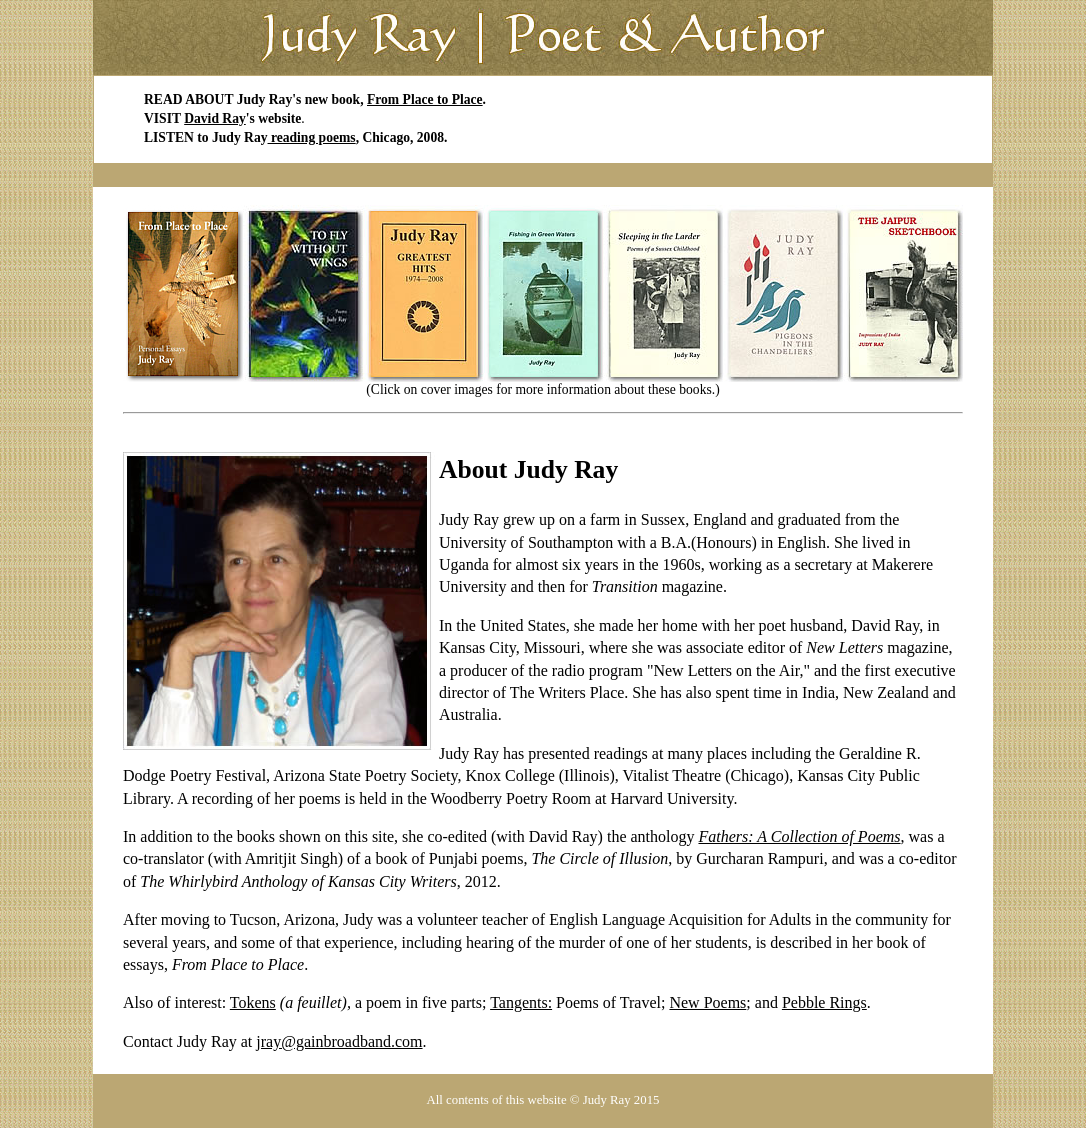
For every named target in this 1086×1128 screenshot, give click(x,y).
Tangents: (521, 1002)
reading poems (312, 137)
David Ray (215, 118)
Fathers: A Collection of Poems (799, 836)
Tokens (253, 1002)
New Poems (707, 1002)
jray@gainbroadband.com (339, 1041)
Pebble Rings (824, 1002)
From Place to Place (425, 99)
